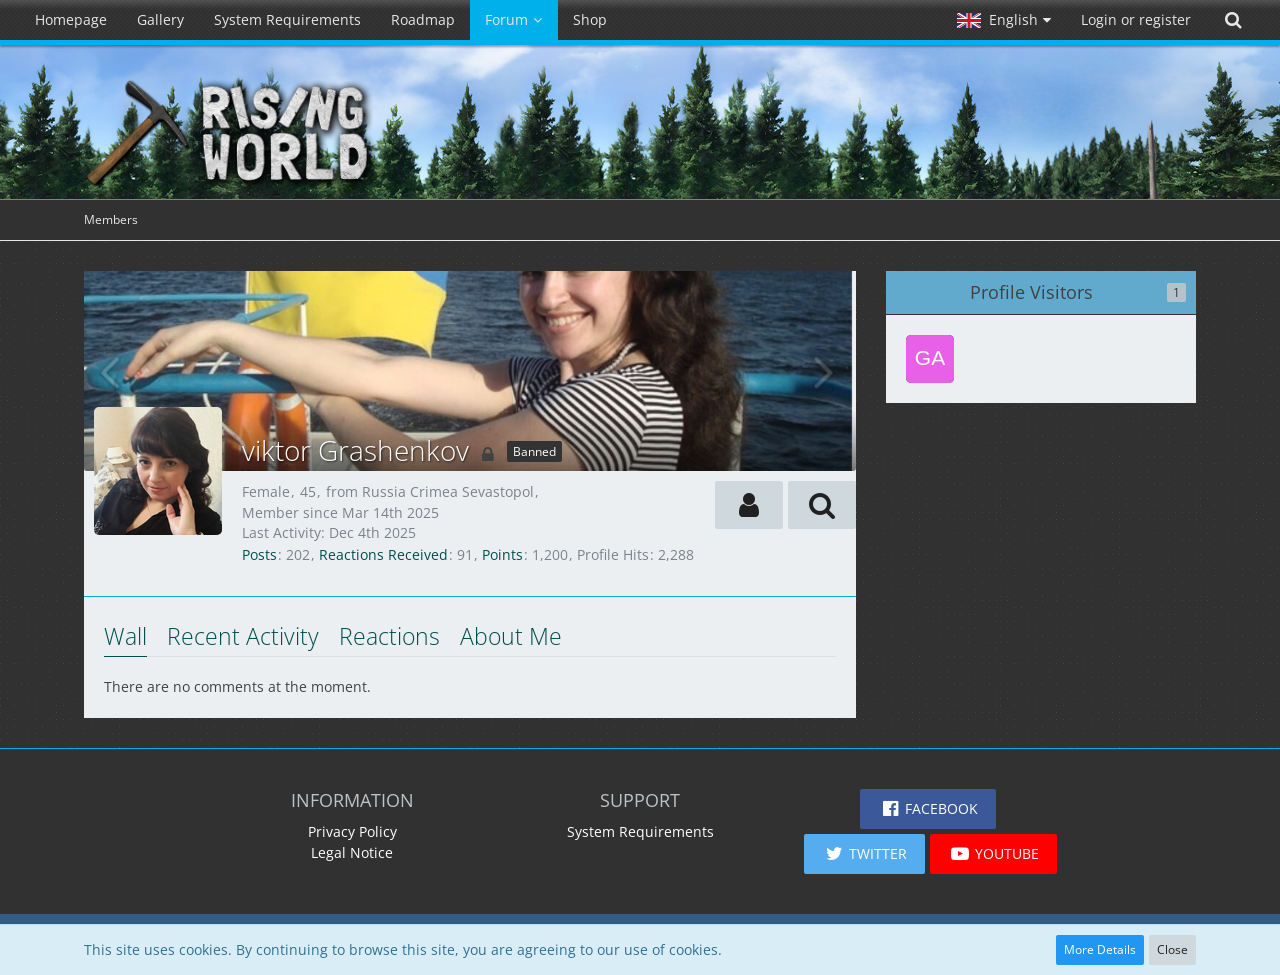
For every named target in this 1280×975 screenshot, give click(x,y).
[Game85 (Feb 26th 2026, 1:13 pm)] (930, 359)
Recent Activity (243, 636)
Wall (125, 636)
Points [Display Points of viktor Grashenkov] (502, 554)
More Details (1100, 949)
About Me (511, 636)
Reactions (389, 636)
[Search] (1233, 20)
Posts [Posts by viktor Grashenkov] (259, 554)
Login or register (1136, 19)
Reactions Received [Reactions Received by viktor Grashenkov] (383, 554)
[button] (1004, 20)
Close (1172, 949)
